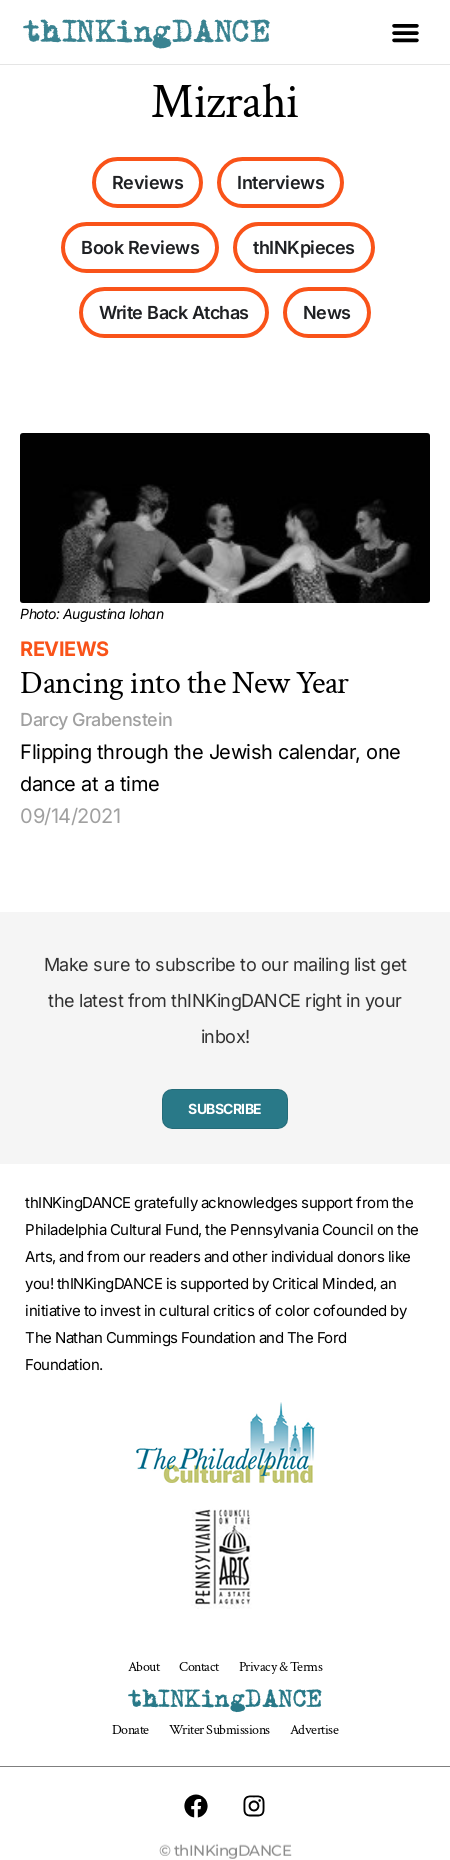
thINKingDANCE (146, 32)
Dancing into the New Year (184, 683)
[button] (406, 32)
